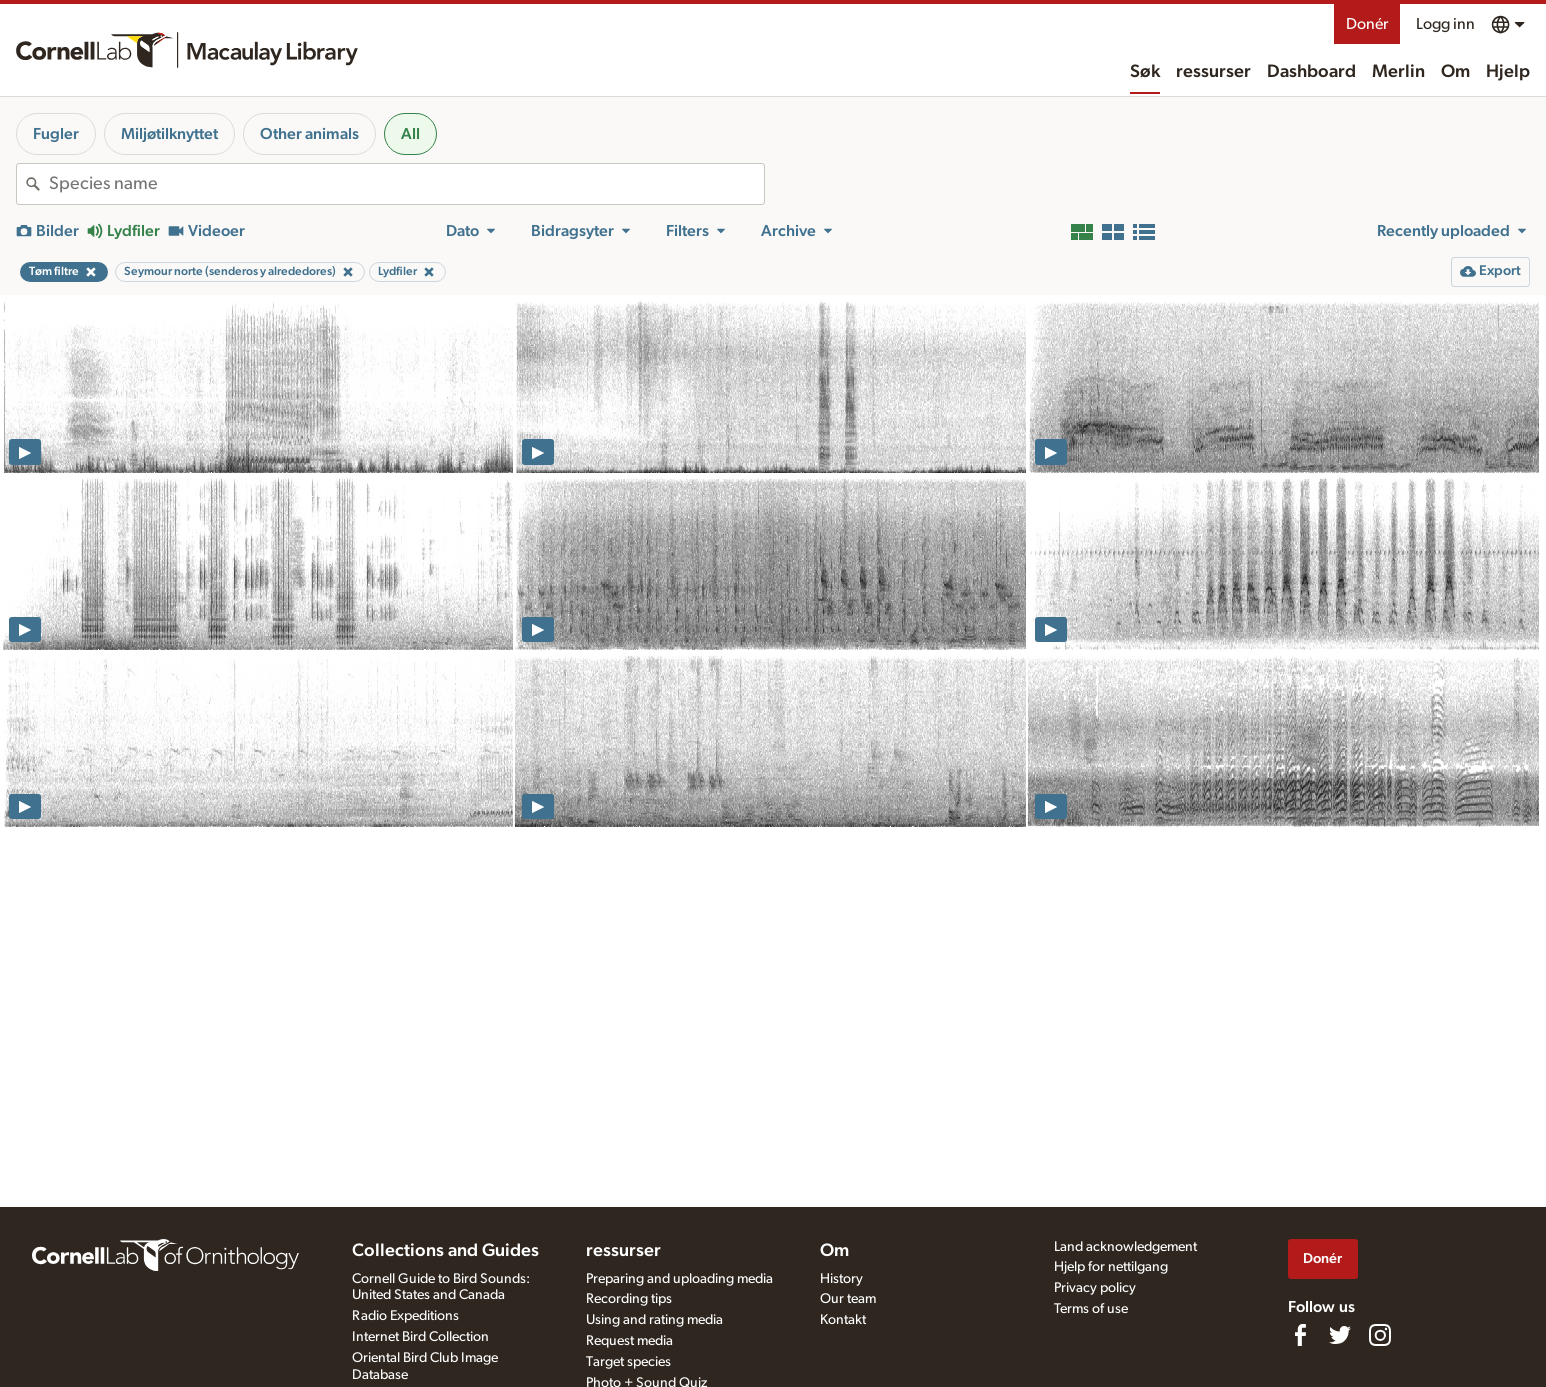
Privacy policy (1095, 1288)
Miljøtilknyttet (169, 134)
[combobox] (406, 184)
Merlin (1398, 72)
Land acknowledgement (1125, 1247)
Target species (628, 1362)
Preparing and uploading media (679, 1279)
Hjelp (1508, 72)
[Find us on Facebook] (1300, 1335)
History (841, 1279)
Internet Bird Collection (420, 1337)
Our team (848, 1299)
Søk (1145, 72)
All (410, 134)
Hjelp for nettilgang (1111, 1267)
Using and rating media (654, 1320)
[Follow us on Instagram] (1380, 1335)
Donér (1367, 24)
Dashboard (1311, 72)
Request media (629, 1341)
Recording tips (629, 1299)
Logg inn (1445, 24)
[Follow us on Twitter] (1340, 1335)
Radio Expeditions (405, 1316)
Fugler (56, 134)
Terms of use (1091, 1309)
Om (1455, 72)
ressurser (1213, 72)
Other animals (309, 134)
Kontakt (843, 1320)
